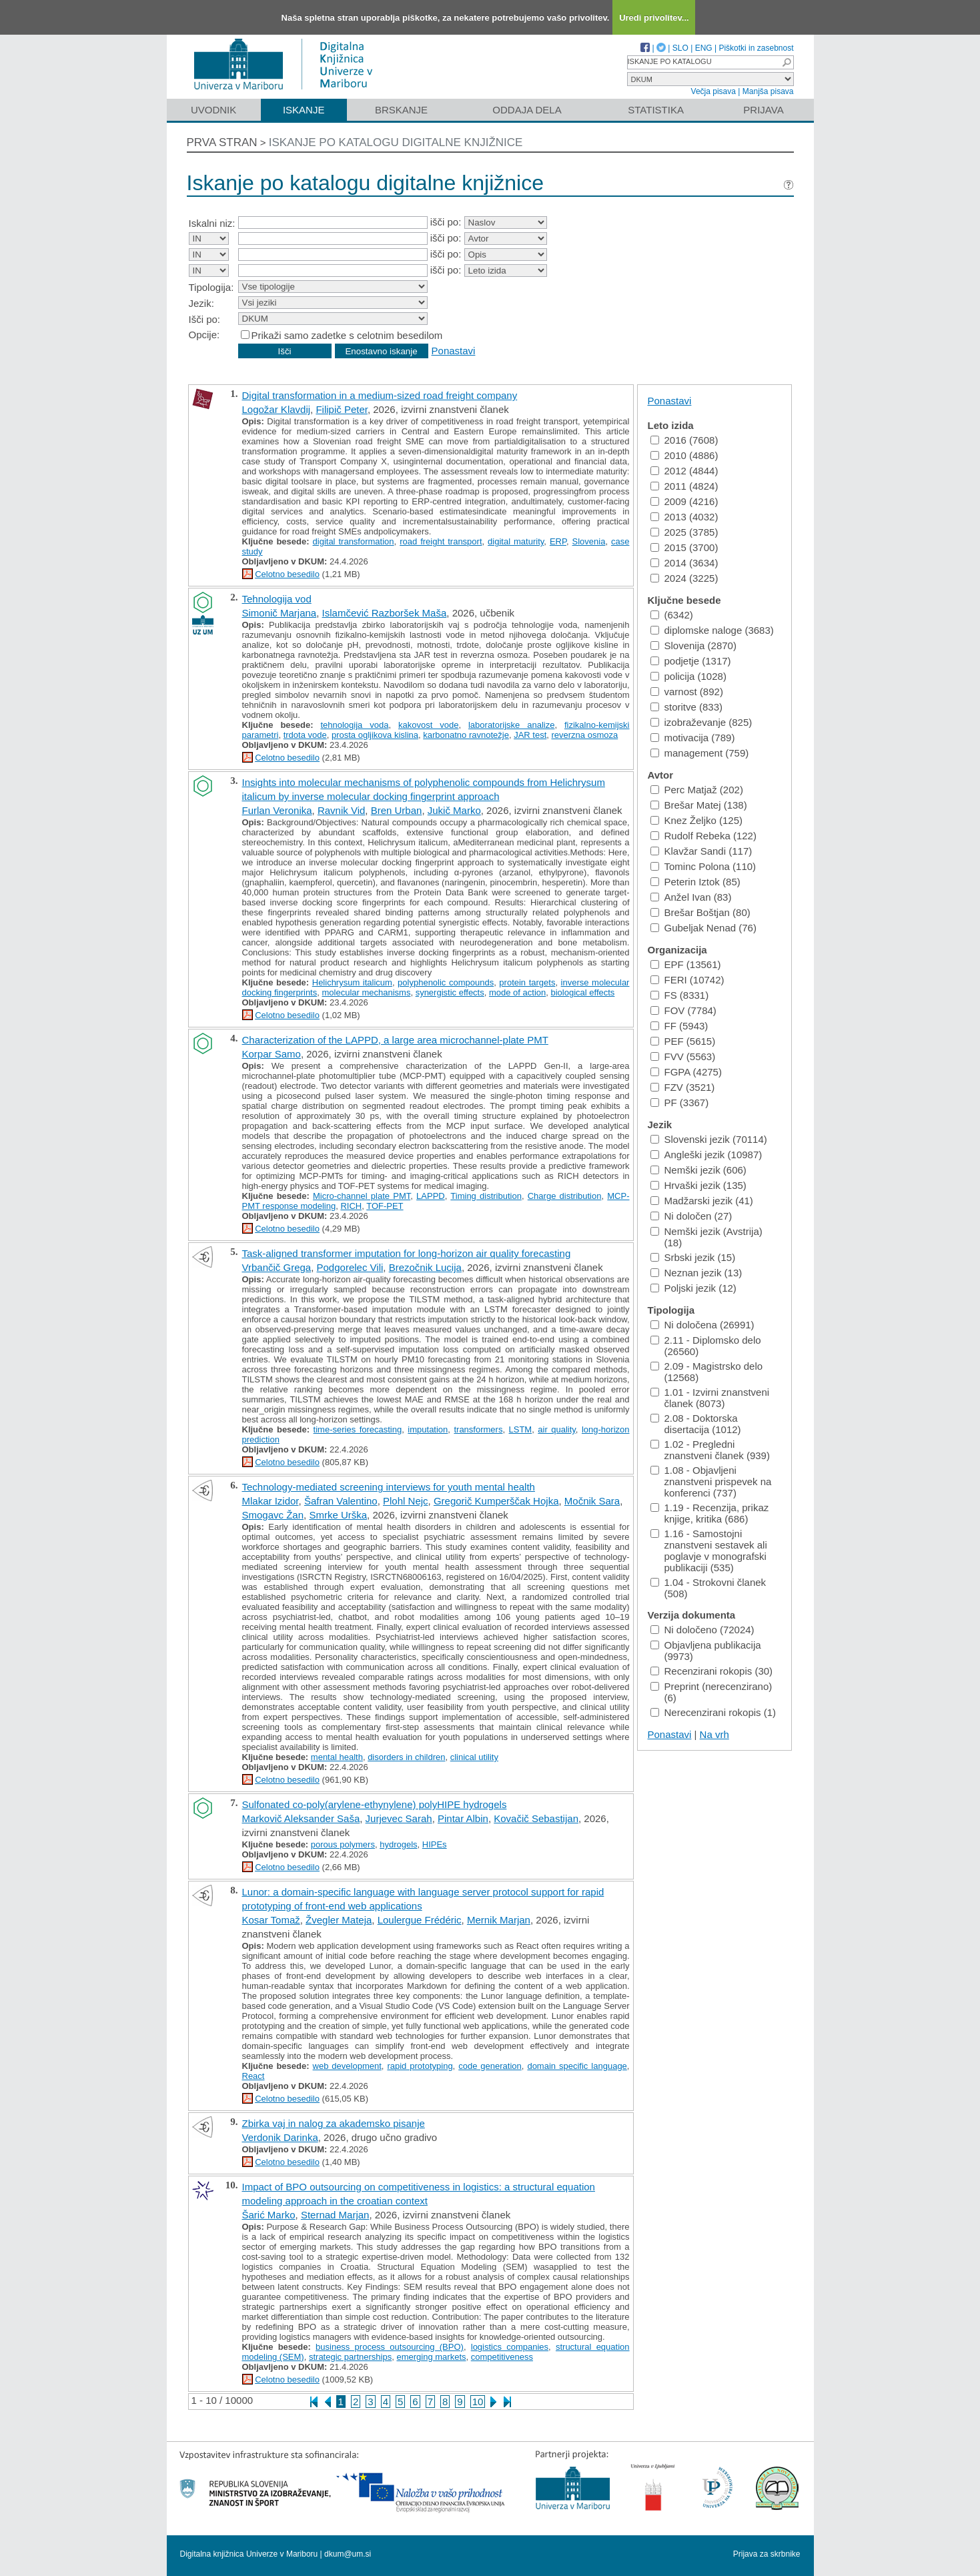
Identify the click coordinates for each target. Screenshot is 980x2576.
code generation (490, 2066)
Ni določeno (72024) (702, 1629)
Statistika (656, 109)
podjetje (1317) (690, 661)
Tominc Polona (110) (703, 866)
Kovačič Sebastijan (536, 1818)
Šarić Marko (269, 2214)
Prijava (763, 109)
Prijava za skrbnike (767, 2554)
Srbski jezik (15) (693, 1257)
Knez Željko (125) (696, 820)
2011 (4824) (684, 486)
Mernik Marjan (498, 1919)
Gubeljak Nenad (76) (703, 927)
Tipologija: (211, 287)
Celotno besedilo (287, 574)
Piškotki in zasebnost (755, 48)
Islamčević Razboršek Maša (384, 612)
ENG (703, 48)
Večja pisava (713, 91)
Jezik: (201, 303)
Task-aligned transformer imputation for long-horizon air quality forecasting (406, 1253)
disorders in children (406, 1757)
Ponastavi (454, 350)
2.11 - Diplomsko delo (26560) (705, 1345)
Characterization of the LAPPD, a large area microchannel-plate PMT (395, 1039)
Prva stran (222, 142)
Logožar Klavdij (276, 409)
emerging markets (431, 2357)
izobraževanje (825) (701, 722)
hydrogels (398, 1844)
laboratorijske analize (511, 725)
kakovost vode (428, 725)
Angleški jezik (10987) (706, 1154)
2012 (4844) (684, 470)
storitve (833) (686, 707)
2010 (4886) (684, 455)
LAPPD (430, 1196)
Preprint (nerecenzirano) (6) (711, 1692)
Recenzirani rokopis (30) (711, 1671)
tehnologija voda (354, 725)
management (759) (699, 753)
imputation (428, 1429)
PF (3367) (679, 1102)
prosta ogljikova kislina (375, 735)
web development (347, 2066)
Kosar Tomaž (271, 1919)
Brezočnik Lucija (425, 1267)
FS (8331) (679, 995)
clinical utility (474, 1757)
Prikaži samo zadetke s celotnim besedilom (347, 335)
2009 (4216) (684, 501)
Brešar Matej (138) (698, 805)
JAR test (530, 735)
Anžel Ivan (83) (691, 897)
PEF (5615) (683, 1041)
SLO (680, 48)
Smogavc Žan (273, 1515)
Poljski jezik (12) (693, 1288)
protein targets (527, 982)
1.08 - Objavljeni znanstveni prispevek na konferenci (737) (711, 1481)
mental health (337, 1757)
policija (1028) (688, 676)
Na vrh (714, 1734)
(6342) (671, 614)
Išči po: (205, 319)
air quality (557, 1429)
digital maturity (516, 541)
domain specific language (576, 2066)
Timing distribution (486, 1196)
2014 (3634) (684, 562)
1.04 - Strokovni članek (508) (708, 1588)
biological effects (582, 992)
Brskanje (401, 109)
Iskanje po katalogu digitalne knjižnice (396, 142)
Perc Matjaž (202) (696, 789)
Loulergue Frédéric (420, 1919)
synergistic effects (450, 992)
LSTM (520, 1429)
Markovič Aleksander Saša (301, 1818)
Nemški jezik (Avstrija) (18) (706, 1237)
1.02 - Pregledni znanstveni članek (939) (710, 1449)
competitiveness (502, 2357)
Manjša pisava (768, 91)
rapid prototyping (419, 2066)
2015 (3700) (684, 547)
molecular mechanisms (366, 992)
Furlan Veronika (277, 810)
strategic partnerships (350, 2357)
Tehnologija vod (277, 598)
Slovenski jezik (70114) (708, 1139)
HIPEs (434, 1844)
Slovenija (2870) (693, 645)
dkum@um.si (347, 2554)
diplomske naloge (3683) (712, 630)
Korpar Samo (271, 1053)
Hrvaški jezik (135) (698, 1185)
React (253, 2076)
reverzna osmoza (585, 735)
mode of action (517, 992)
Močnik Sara (592, 1501)
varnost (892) (686, 691)
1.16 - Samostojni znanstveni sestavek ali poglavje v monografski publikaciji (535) (708, 1550)
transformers (478, 1429)
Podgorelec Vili (350, 1267)
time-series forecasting (358, 1429)
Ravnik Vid (341, 810)
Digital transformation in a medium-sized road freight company (380, 395)
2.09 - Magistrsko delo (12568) (706, 1371)
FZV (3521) (682, 1087)
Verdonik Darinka (280, 2137)
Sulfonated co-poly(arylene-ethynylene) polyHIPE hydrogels (374, 1804)
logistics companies (509, 2347)
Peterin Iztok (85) (695, 881)
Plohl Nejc (405, 1501)
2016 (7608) (684, 440)
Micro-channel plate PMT (361, 1196)
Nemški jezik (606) (698, 1170)
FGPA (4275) (686, 1072)
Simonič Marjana (279, 612)
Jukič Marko (454, 810)
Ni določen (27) (691, 1216)
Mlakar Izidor (270, 1501)
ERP (558, 541)
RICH (351, 1206)
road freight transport (441, 541)
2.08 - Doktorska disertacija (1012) (695, 1423)
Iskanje (304, 109)
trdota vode (305, 735)
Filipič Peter (342, 409)
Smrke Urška (338, 1515)
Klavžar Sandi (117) (701, 851)
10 (478, 2401)
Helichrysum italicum (352, 982)
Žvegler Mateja (339, 1919)
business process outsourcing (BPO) (390, 2347)
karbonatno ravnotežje (466, 735)
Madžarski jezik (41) (701, 1200)
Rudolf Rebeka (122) (703, 835)
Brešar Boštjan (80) (700, 912)
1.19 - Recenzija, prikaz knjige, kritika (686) (709, 1513)
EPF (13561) (685, 964)
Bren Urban (396, 810)
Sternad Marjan (335, 2214)
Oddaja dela (526, 109)
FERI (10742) (687, 979)
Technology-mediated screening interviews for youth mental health (388, 1486)
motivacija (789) (692, 737)
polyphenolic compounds (446, 982)
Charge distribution (565, 1196)
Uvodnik (213, 109)
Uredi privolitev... (654, 18)
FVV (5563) (683, 1056)
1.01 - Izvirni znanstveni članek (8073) (710, 1397)
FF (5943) (679, 1025)
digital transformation (353, 541)
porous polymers (343, 1844)
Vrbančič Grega (277, 1267)
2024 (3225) (684, 578)
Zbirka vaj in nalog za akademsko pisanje (333, 2123)
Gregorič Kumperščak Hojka (496, 1501)
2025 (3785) (684, 532)
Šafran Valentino (341, 1501)
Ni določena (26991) (702, 1324)
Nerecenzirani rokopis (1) (713, 1712)
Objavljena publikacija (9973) (705, 1650)
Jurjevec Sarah (399, 1818)
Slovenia (589, 541)
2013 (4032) (684, 516)
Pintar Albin (463, 1818)
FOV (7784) (683, 1010)
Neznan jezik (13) (696, 1272)
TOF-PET (384, 1206)
